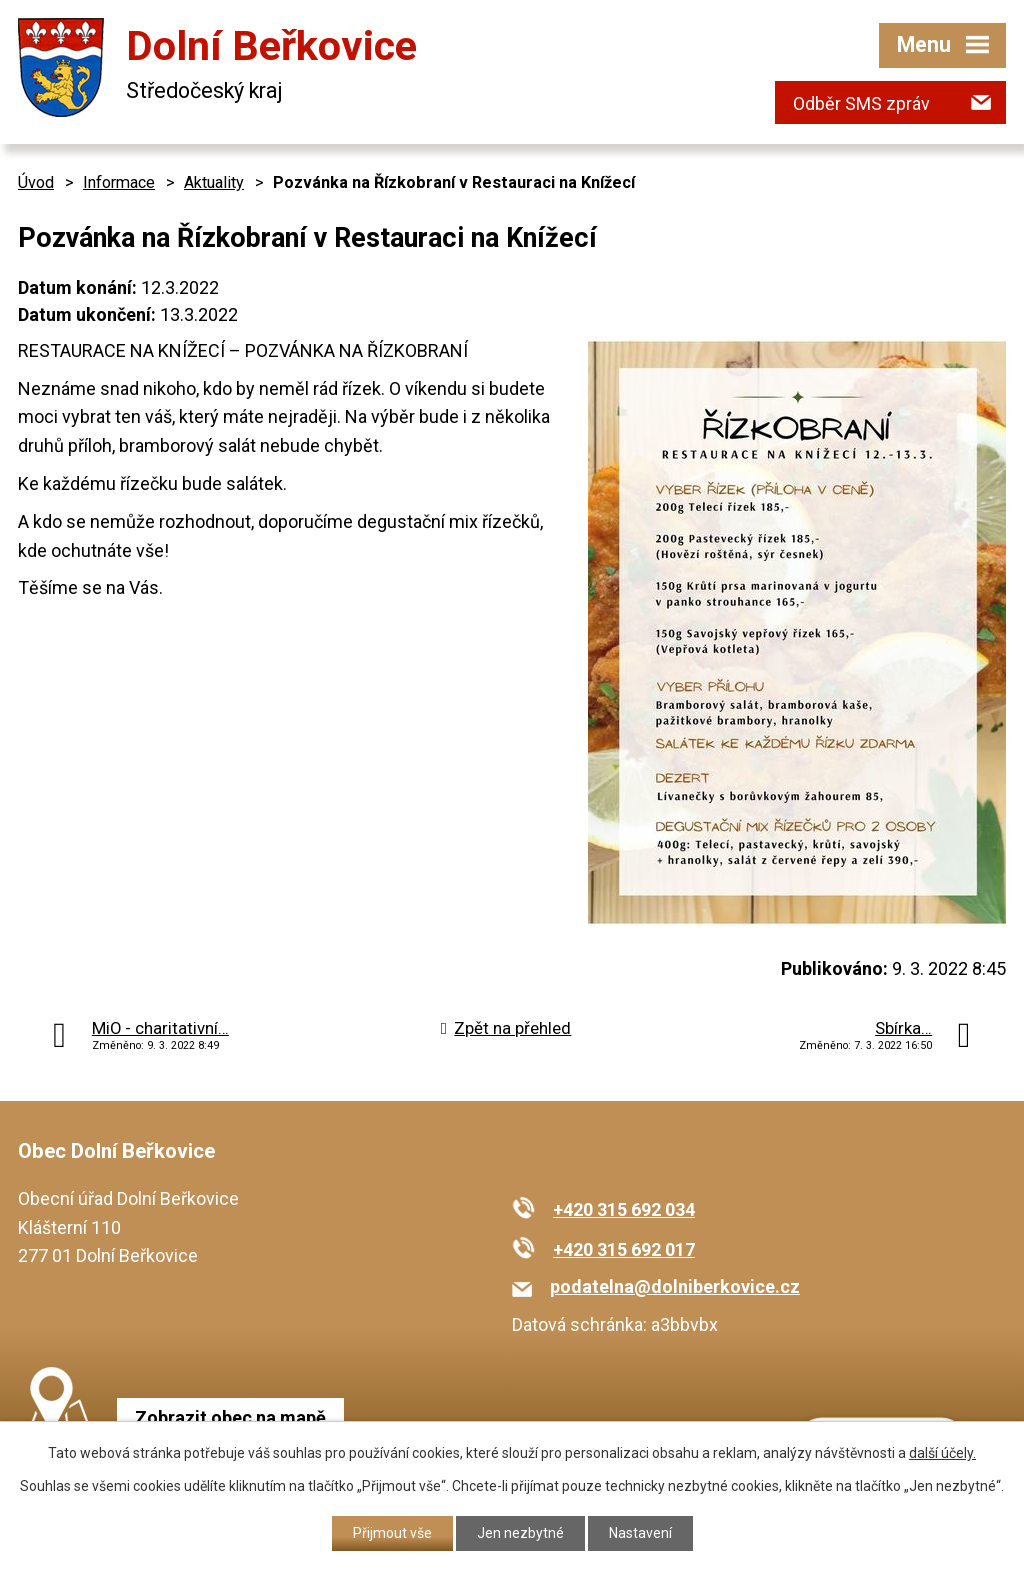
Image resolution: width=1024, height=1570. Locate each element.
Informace (119, 182)
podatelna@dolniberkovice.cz (675, 1286)
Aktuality (214, 182)
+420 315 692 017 (624, 1249)
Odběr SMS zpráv (861, 103)
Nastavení (640, 1533)
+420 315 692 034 (624, 1209)
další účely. (942, 1453)
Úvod (36, 182)
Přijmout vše (392, 1533)
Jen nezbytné (520, 1533)
